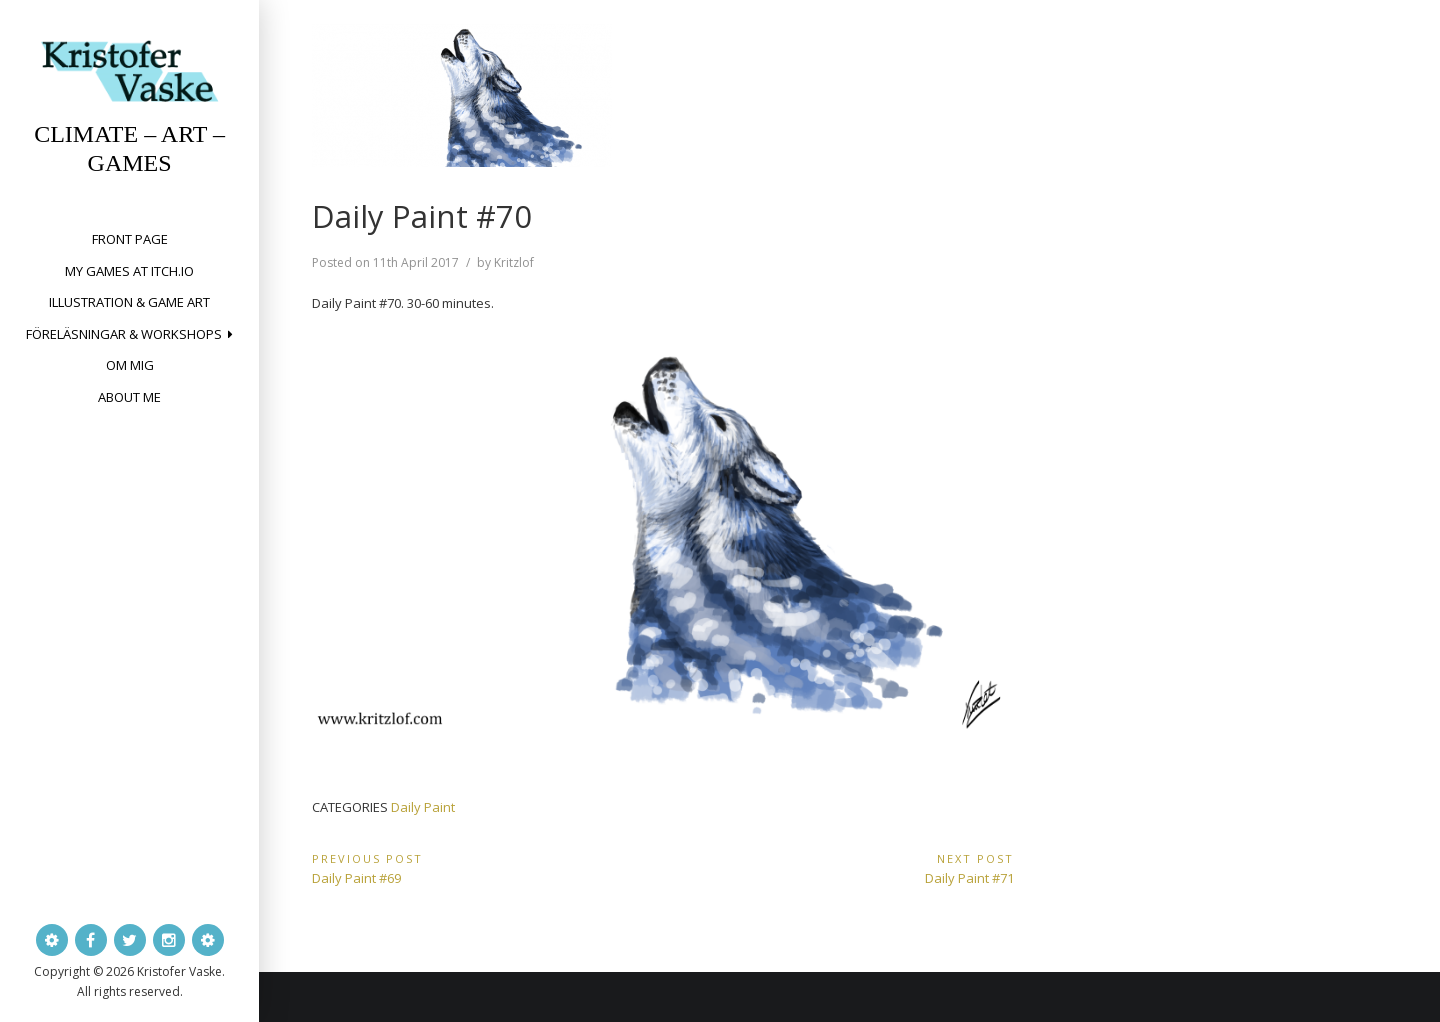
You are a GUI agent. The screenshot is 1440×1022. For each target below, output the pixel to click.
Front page (130, 239)
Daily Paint (423, 807)
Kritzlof (514, 262)
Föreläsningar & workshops (124, 334)
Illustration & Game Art (129, 302)
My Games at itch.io (129, 271)
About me (129, 397)
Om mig (130, 365)
